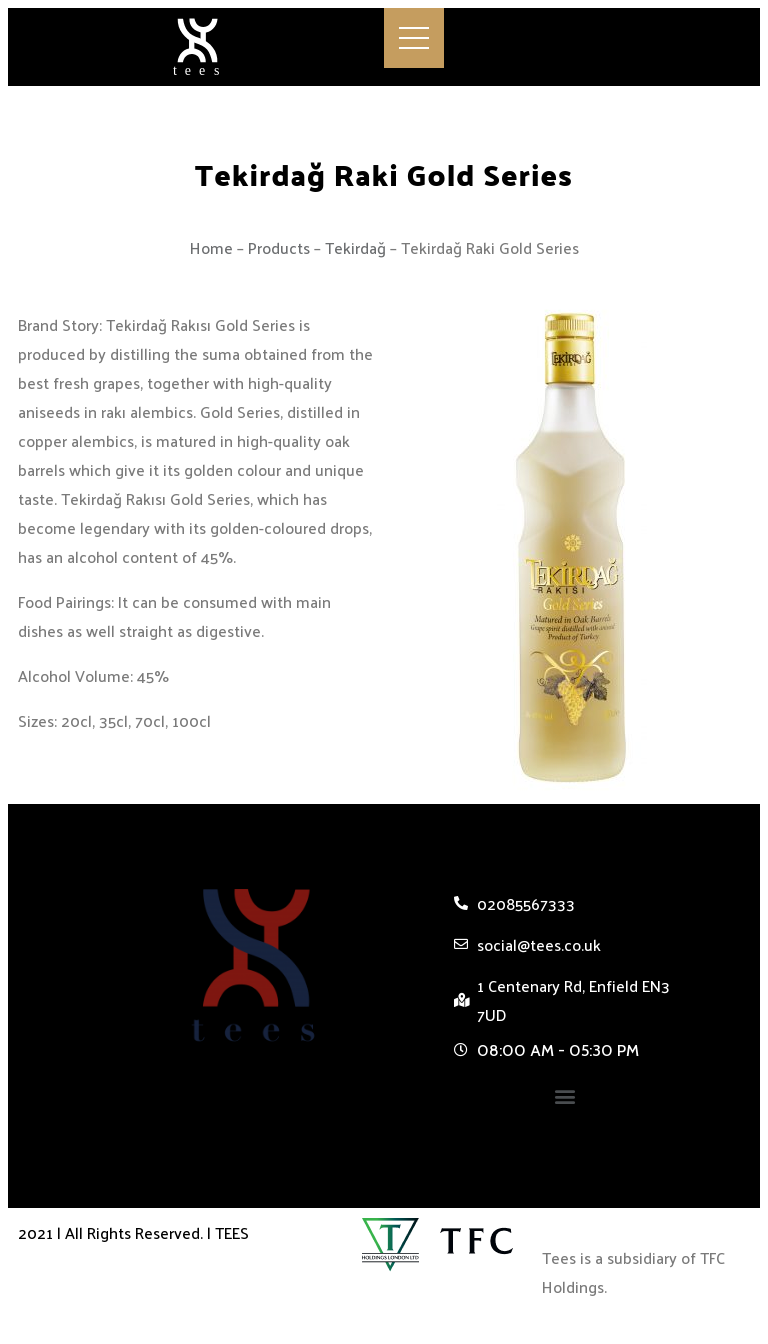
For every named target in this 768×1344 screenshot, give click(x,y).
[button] (564, 1096)
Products (279, 247)
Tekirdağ (355, 247)
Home (211, 247)
